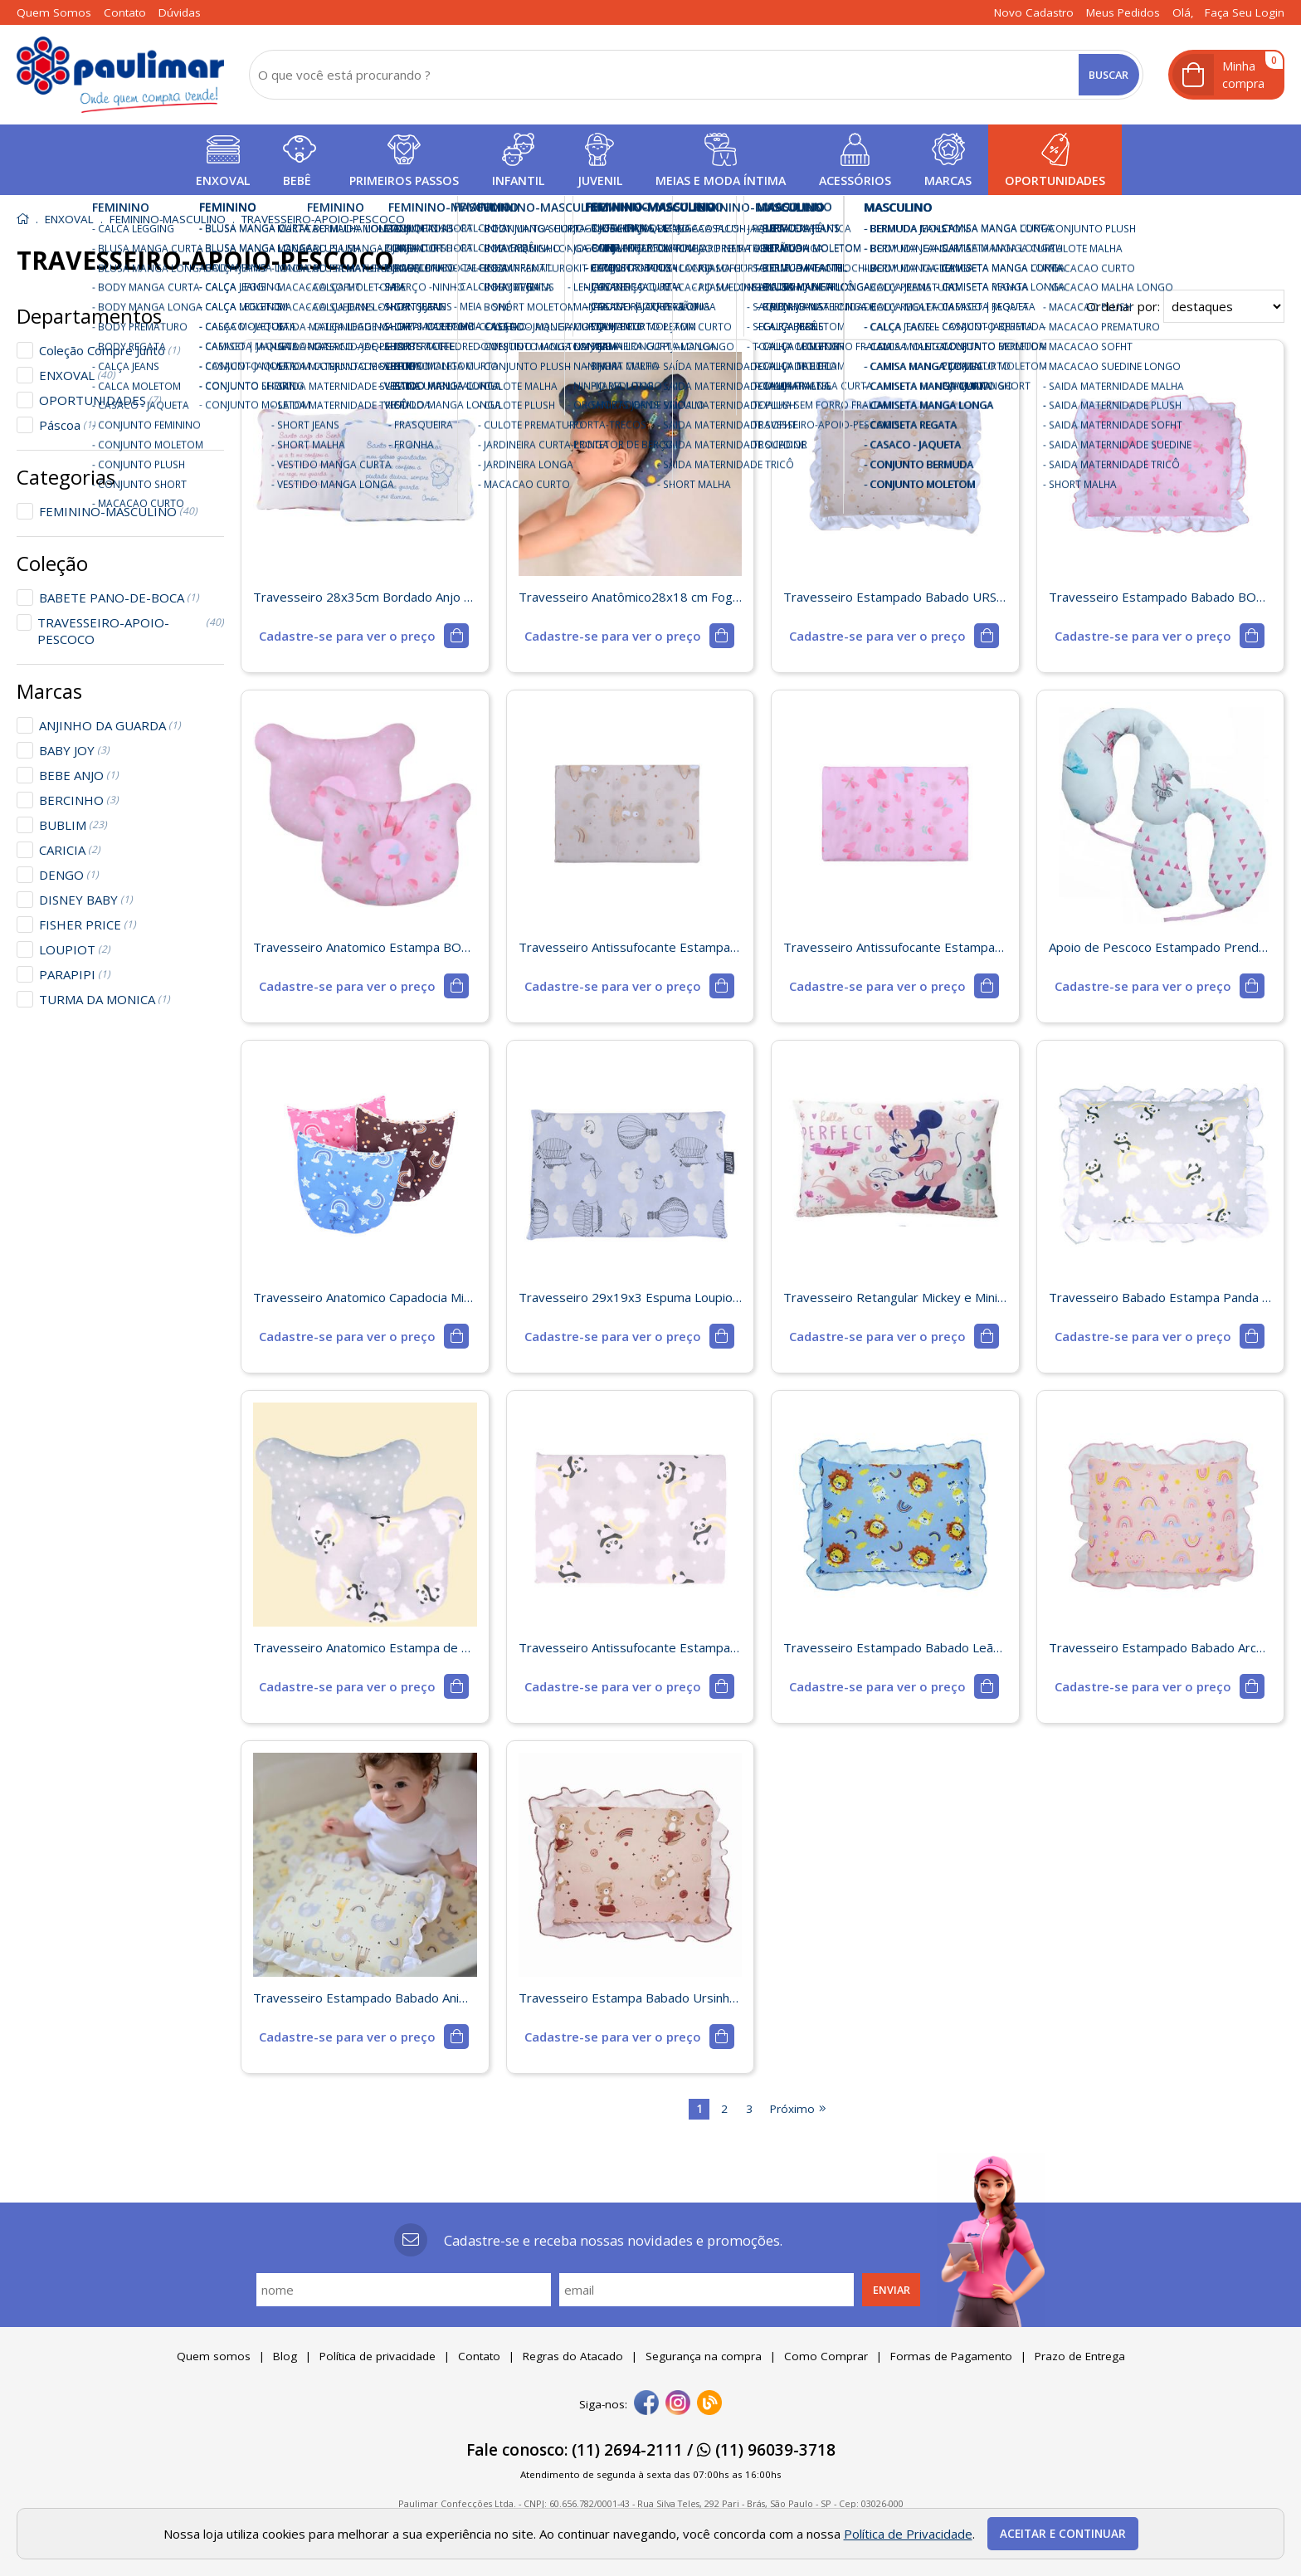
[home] (120, 75)
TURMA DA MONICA (104, 999)
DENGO (69, 874)
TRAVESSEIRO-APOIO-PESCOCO (130, 630)
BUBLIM (73, 825)
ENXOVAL (77, 375)
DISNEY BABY (86, 899)
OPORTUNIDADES (100, 400)
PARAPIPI (74, 974)
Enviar (891, 2289)
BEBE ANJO (79, 775)
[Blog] (709, 2404)
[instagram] (677, 2404)
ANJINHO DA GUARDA (110, 725)
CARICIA (69, 850)
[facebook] (646, 2404)
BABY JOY (74, 750)
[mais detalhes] (364, 635)
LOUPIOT (74, 949)
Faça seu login (1244, 12)
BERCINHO (79, 800)
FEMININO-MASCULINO (118, 511)
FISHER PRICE (87, 924)
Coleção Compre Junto (109, 350)
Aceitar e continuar (1063, 2533)
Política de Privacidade (908, 2533)
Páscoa (67, 425)
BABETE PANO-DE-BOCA (119, 597)
